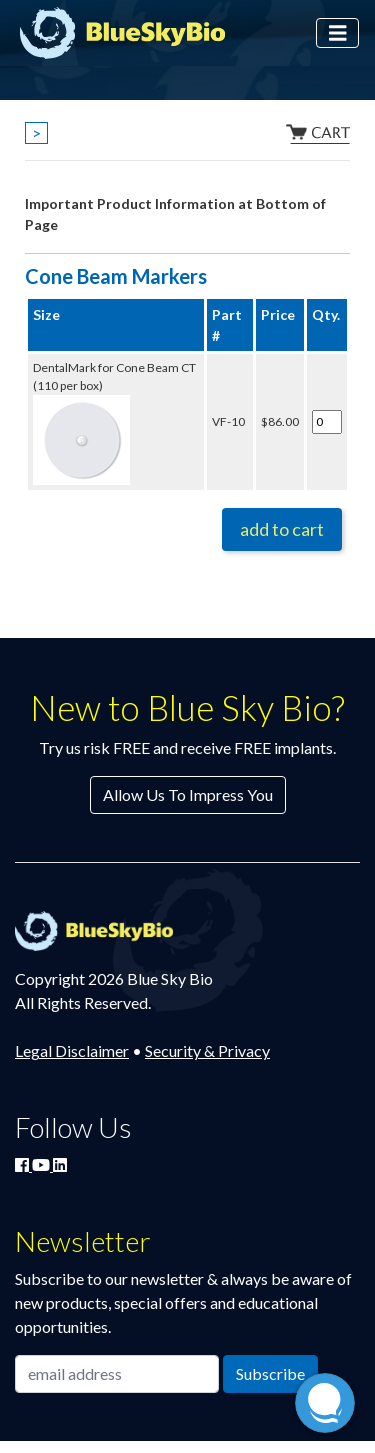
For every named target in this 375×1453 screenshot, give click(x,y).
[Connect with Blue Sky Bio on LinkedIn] (60, 1164)
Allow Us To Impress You (188, 794)
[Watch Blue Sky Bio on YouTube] (42, 1164)
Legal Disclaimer (72, 1050)
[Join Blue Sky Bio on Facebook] (23, 1164)
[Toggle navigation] (338, 33)
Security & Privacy (207, 1050)
